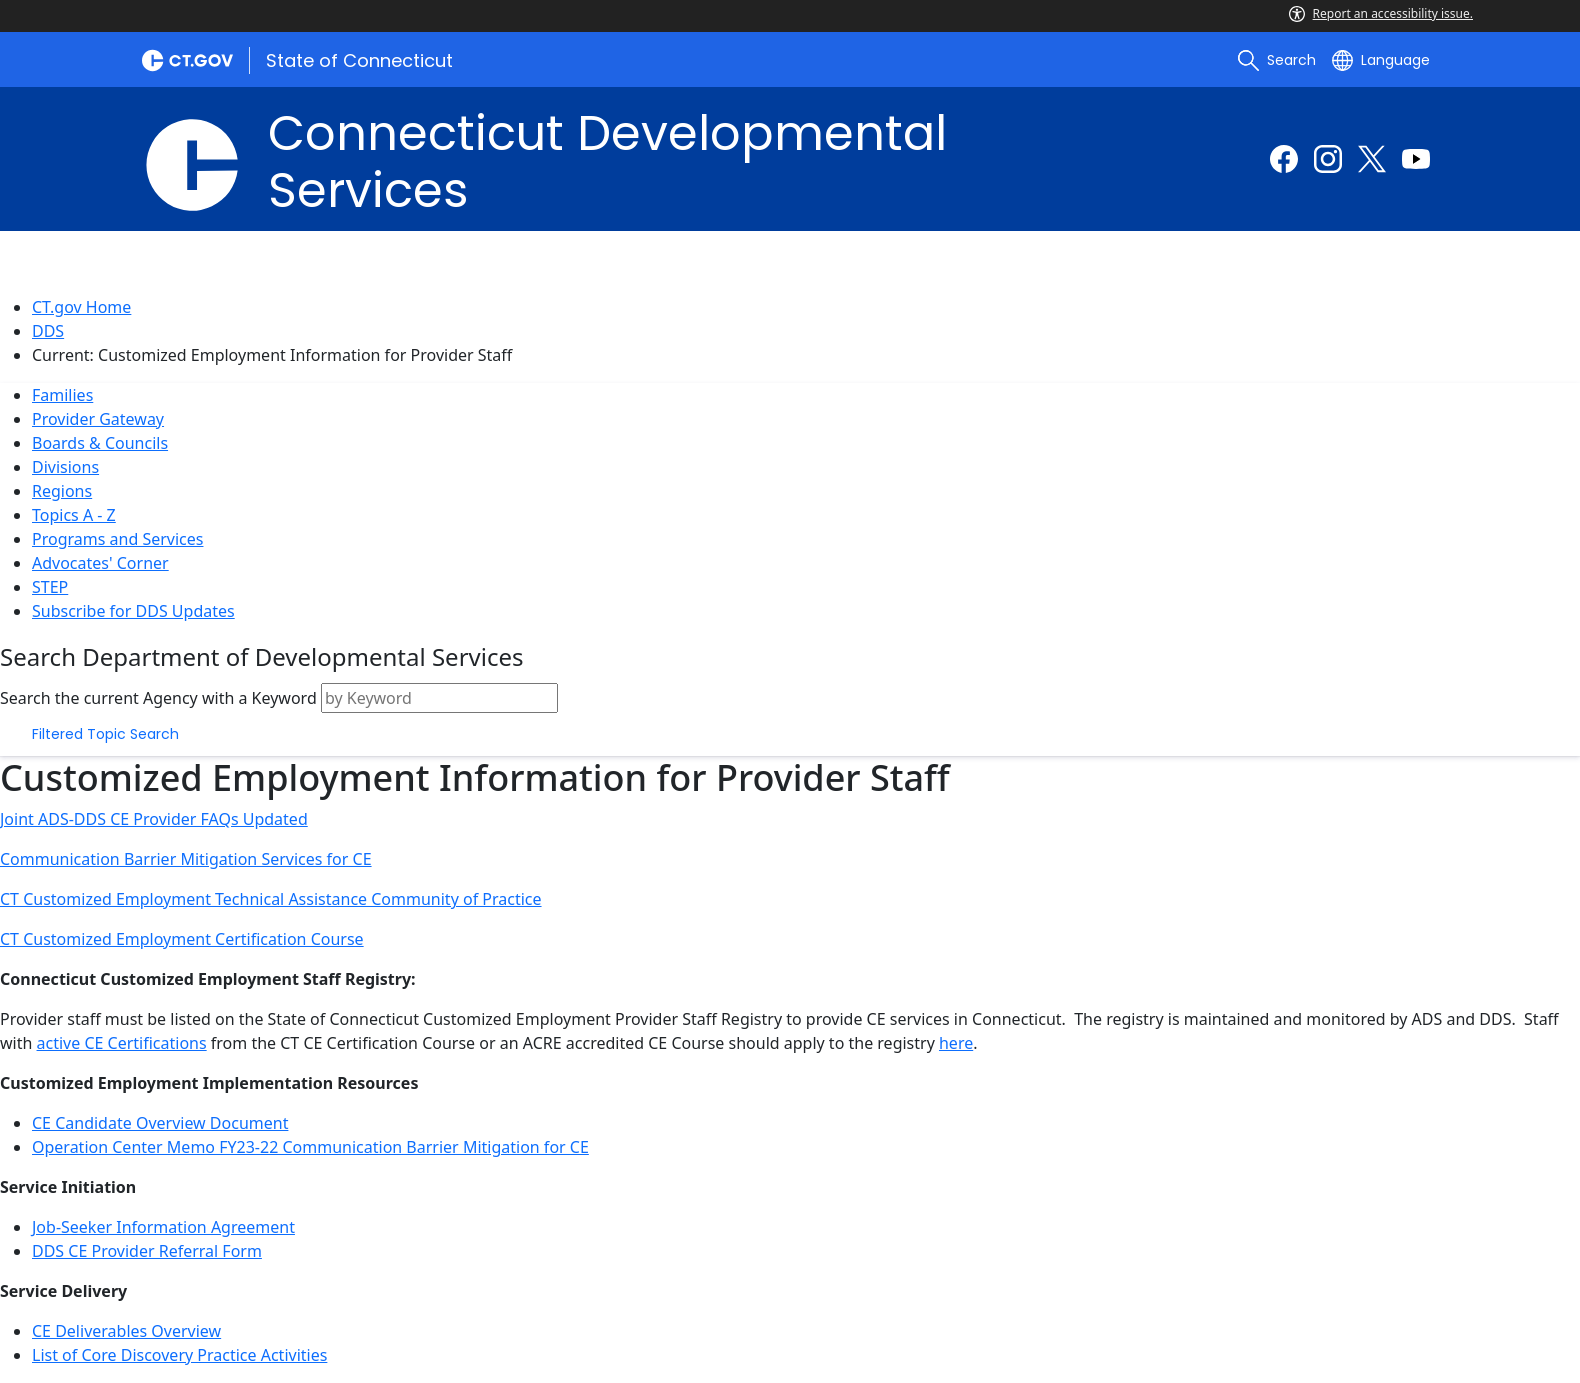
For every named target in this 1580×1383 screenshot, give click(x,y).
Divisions (65, 467)
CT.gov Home (81, 307)
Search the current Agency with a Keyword (158, 698)
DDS (48, 331)
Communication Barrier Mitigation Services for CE (186, 859)
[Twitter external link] (1372, 159)
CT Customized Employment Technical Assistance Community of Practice (271, 899)
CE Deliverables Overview (126, 1331)
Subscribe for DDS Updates (133, 611)
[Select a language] (1381, 60)
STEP (50, 587)
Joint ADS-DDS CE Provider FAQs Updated (154, 819)
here (956, 1043)
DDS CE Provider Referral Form (147, 1251)
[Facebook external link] (1284, 159)
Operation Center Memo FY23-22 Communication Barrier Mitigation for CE (310, 1147)
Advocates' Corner (100, 563)
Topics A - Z (74, 515)
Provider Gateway (98, 419)
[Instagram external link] (1328, 159)
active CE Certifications (122, 1043)
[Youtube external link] (1416, 159)
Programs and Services (117, 539)
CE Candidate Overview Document (160, 1123)
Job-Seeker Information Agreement (163, 1227)
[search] (1277, 60)
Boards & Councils (100, 443)
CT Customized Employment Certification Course (182, 939)
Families (62, 395)
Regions (62, 491)
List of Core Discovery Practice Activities (179, 1355)
